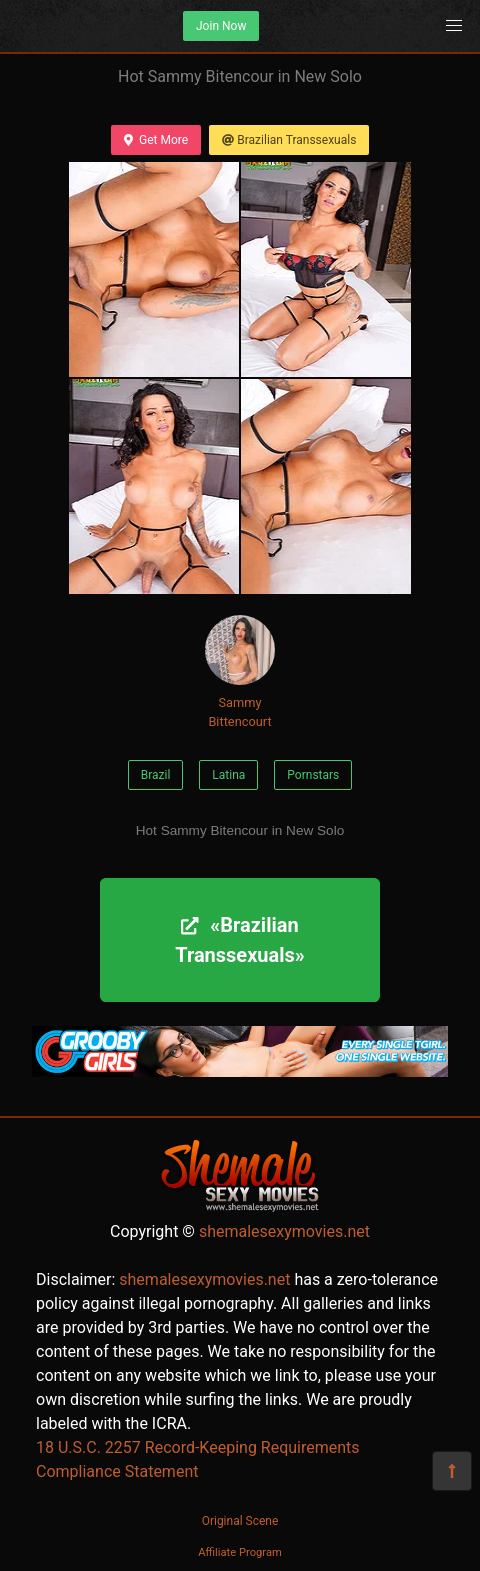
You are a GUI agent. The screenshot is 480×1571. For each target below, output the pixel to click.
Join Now (221, 26)
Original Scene (240, 1521)
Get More (156, 140)
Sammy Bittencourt (240, 672)
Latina (228, 775)
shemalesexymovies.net (284, 1231)
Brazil (156, 775)
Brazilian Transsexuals (289, 140)
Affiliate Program (240, 1552)
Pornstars (313, 775)
